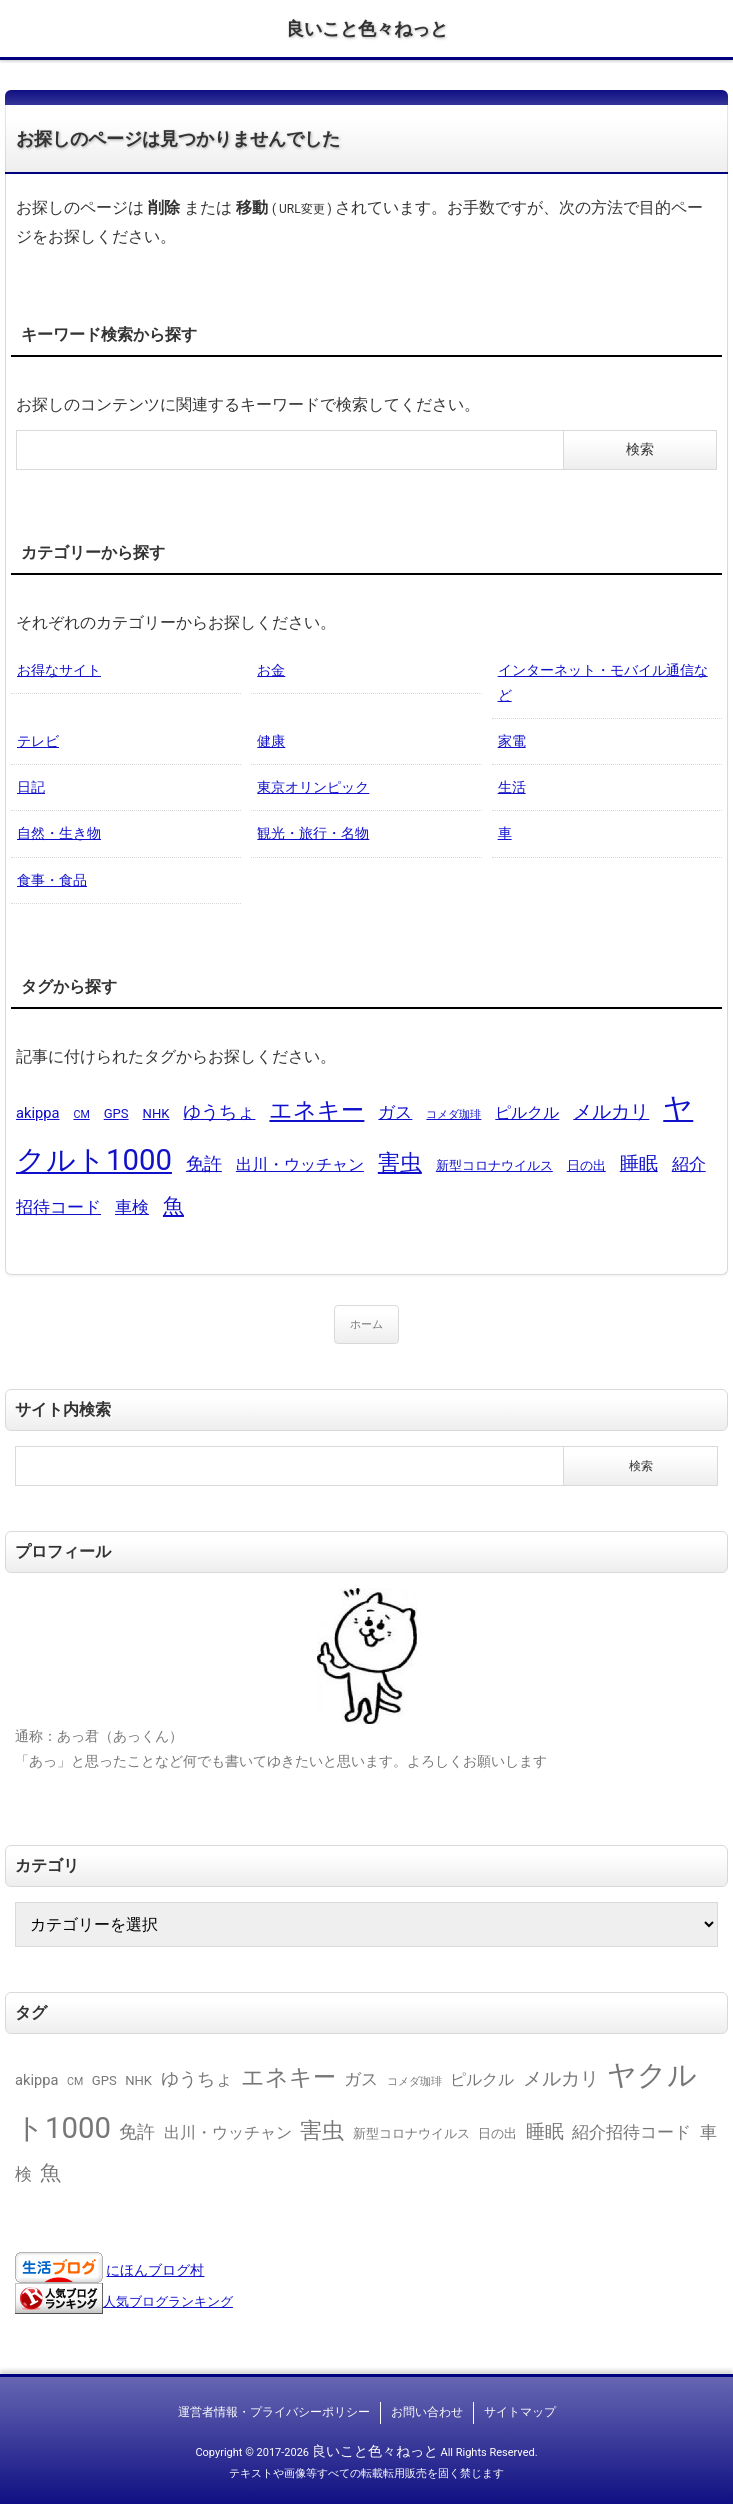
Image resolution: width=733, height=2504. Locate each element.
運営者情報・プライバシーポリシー (274, 2412)
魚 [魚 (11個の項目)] (173, 1205)
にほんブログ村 (155, 2270)
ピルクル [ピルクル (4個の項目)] (527, 1112)
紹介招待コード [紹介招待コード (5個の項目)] (631, 2132)
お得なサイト (59, 670)
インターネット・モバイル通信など (603, 682)
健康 (271, 741)
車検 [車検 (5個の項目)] (132, 1207)
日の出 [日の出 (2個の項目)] (586, 1165)
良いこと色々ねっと (367, 28)
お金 (271, 670)
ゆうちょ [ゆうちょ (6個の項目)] (219, 1111)
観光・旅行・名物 (313, 833)
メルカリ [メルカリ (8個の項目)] (611, 1111)
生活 (512, 787)
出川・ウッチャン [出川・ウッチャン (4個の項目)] (300, 1164)
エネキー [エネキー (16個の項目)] (316, 1110)
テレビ (38, 741)
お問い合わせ (427, 2412)
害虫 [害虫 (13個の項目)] (400, 1162)
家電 (512, 741)
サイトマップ (520, 2412)
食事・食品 (52, 880)
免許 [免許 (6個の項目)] (204, 1163)
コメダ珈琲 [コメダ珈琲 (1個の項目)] (453, 1114)
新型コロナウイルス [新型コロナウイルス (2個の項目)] (494, 1165)
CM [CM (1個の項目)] (81, 1114)
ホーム (366, 1324)
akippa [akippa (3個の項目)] (38, 1113)
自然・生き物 (59, 833)
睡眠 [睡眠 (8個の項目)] (639, 1163)
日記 (31, 787)
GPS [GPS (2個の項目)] (116, 1113)
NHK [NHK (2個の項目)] (156, 1113)
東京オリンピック (313, 787)
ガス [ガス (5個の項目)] (395, 1112)
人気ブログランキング (168, 2301)
